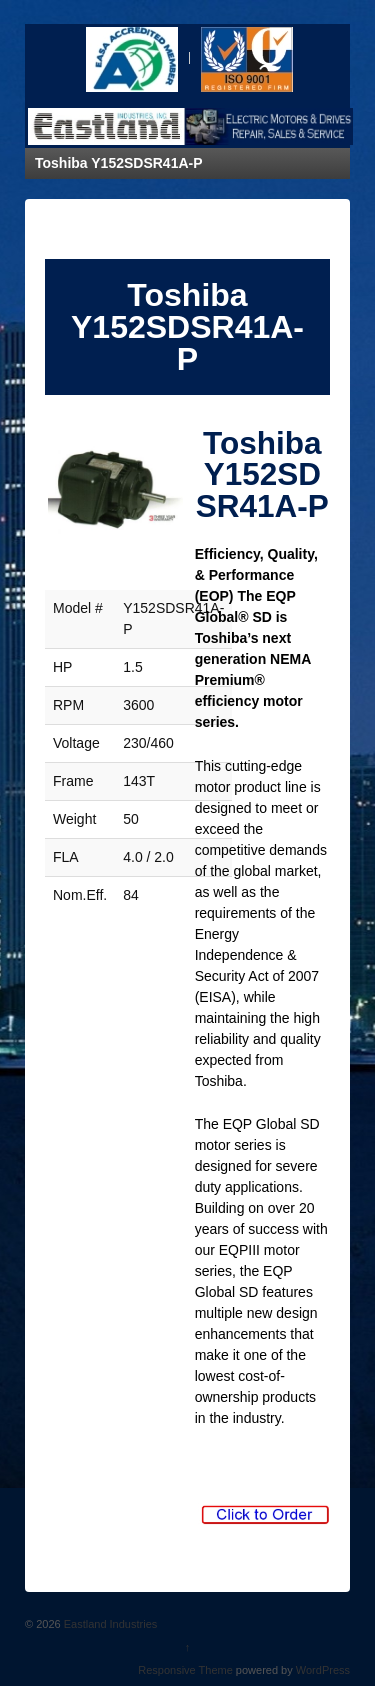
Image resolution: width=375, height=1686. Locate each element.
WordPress (323, 1670)
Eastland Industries (109, 1624)
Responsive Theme (185, 1670)
